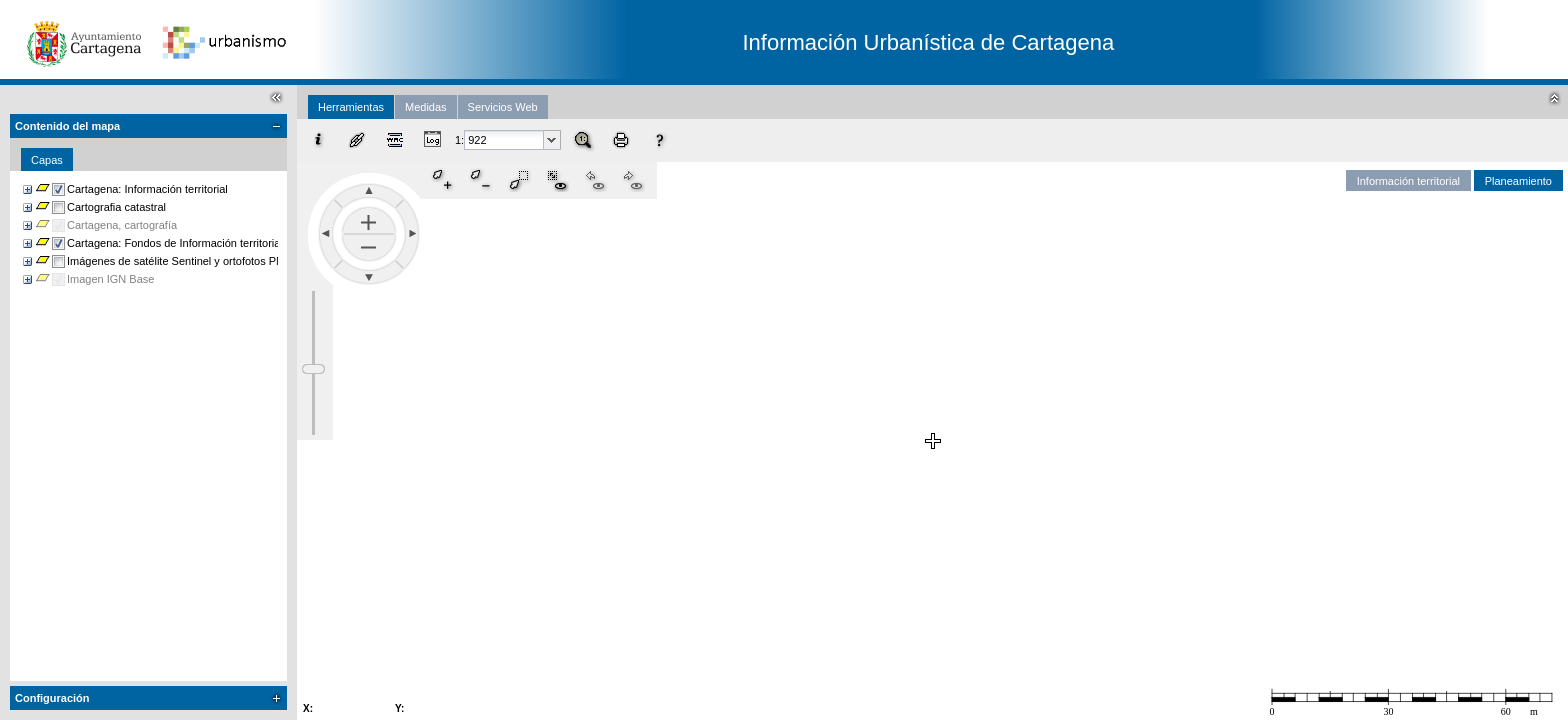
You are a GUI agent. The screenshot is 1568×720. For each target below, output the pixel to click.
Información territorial (1408, 181)
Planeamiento (1518, 181)
